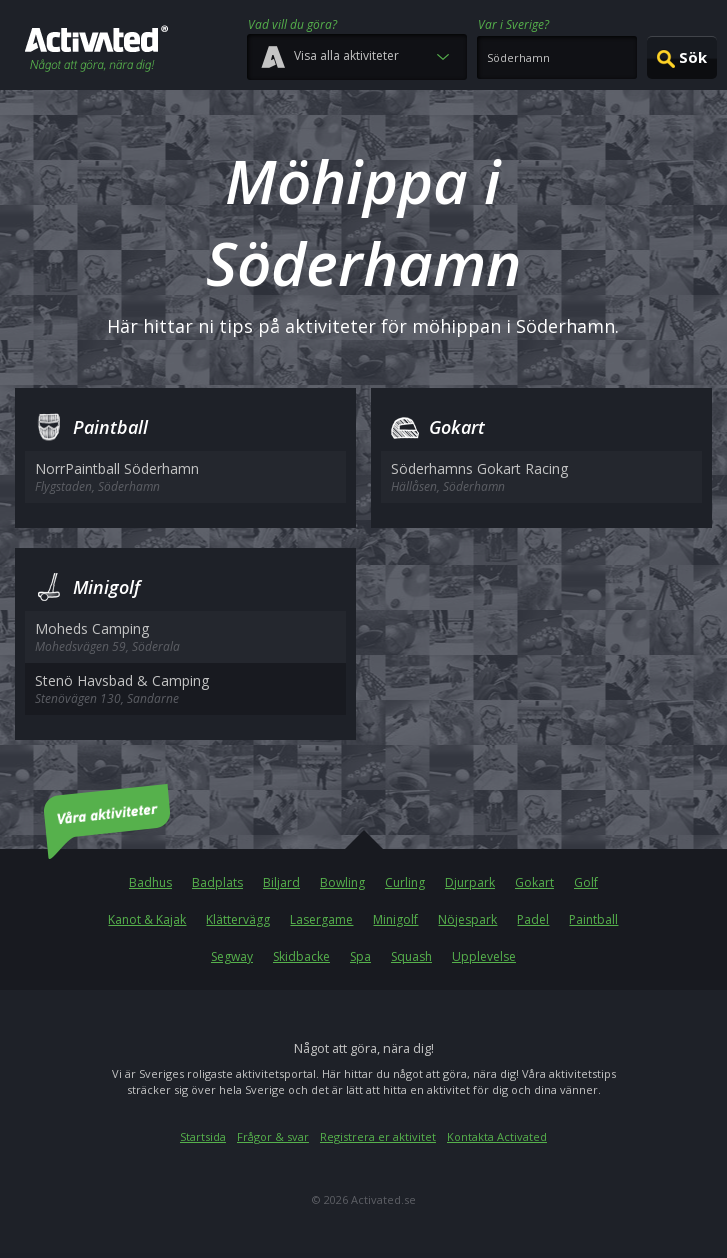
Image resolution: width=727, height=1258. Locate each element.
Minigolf (395, 919)
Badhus (150, 882)
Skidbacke (301, 956)
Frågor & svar (273, 1136)
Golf (586, 882)
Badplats (217, 882)
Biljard (281, 882)
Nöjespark (467, 919)
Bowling (342, 882)
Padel (533, 919)
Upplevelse (484, 956)
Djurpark (470, 882)
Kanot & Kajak (147, 919)
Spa (360, 956)
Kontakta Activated (497, 1136)
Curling (405, 882)
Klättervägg (238, 919)
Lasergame (321, 919)
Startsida (203, 1136)
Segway (232, 956)
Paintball (593, 919)
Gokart (534, 882)
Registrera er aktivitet (378, 1136)
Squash (411, 956)
